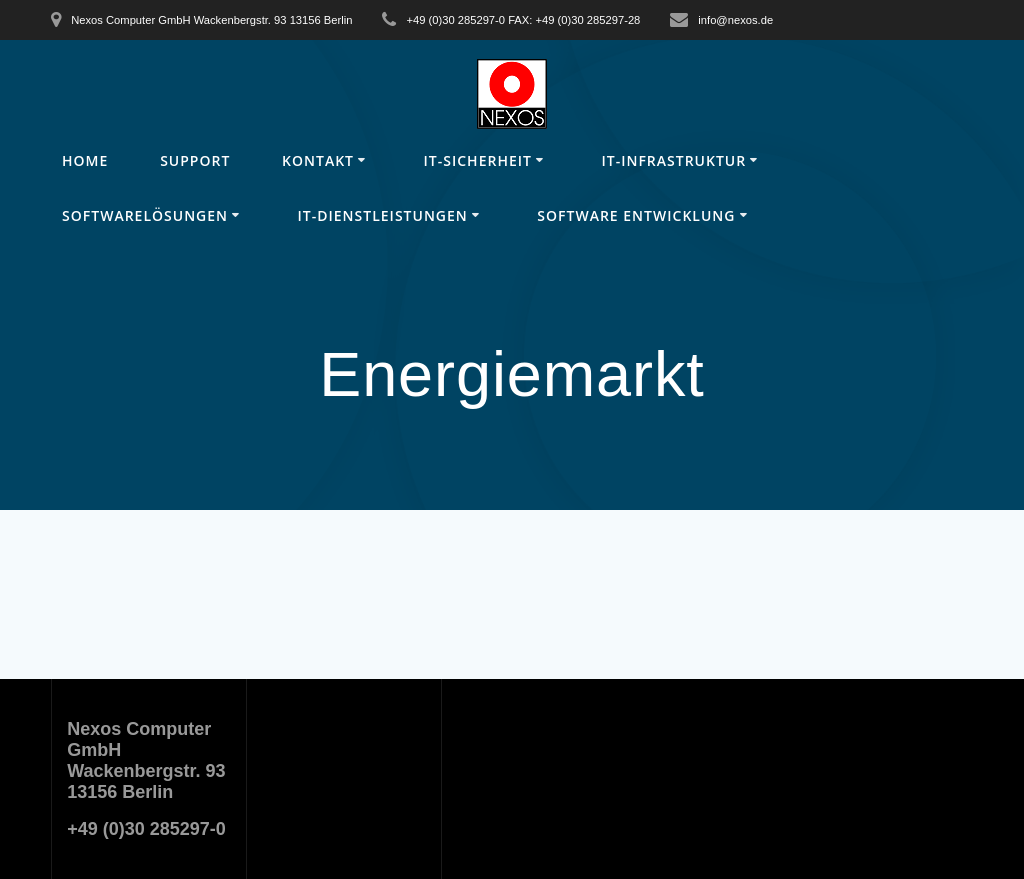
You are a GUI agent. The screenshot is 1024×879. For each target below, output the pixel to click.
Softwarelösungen (145, 215)
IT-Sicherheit (478, 160)
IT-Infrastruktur (673, 160)
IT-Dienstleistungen (383, 215)
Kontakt (318, 160)
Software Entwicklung (636, 215)
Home (85, 160)
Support (195, 160)
